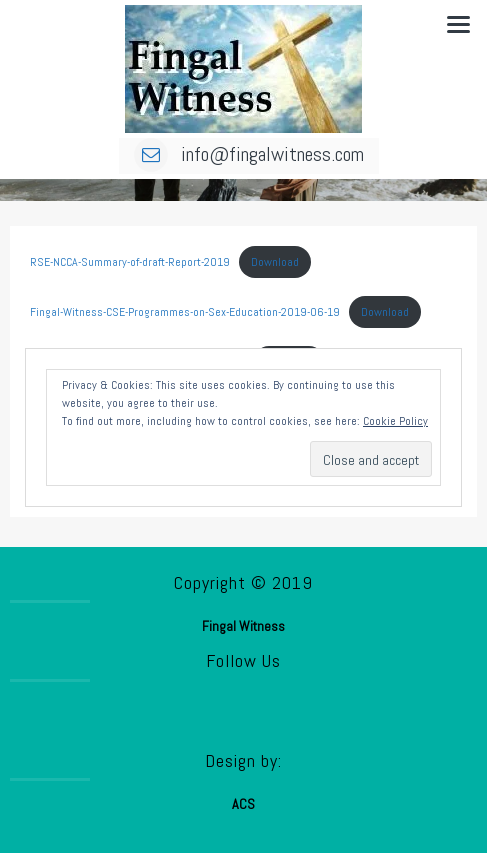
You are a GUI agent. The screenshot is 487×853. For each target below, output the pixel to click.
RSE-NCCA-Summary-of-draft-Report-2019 (130, 262)
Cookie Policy (395, 421)
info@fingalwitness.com (249, 154)
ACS (243, 804)
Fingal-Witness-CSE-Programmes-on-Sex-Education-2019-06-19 (185, 312)
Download (275, 262)
